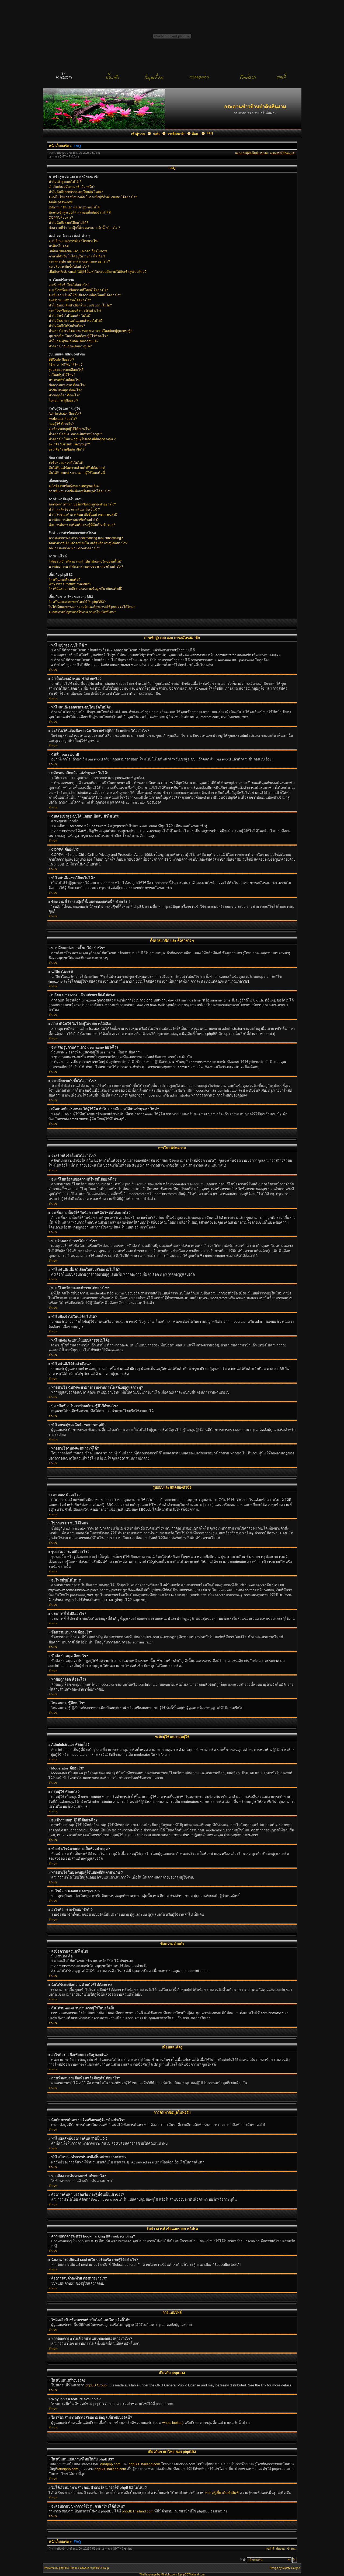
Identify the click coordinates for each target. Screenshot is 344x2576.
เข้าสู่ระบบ (138, 133)
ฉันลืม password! (61, 202)
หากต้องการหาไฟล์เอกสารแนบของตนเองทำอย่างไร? (86, 566)
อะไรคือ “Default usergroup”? (69, 444)
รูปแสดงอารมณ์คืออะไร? (66, 370)
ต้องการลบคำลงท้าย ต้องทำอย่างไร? (74, 548)
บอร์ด (156, 133)
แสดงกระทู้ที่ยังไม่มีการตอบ (251, 152)
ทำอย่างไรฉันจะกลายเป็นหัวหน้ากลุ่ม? (75, 434)
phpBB (63, 2568)
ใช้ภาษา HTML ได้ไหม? (66, 364)
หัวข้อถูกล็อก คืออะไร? (64, 395)
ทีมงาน (280, 2548)
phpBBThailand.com (144, 2464)
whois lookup (172, 2423)
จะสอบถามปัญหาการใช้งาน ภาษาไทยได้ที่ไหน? (82, 612)
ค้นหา (195, 133)
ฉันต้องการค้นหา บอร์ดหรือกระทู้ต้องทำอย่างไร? (82, 504)
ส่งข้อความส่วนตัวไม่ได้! (66, 463)
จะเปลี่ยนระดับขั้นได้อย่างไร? (69, 266)
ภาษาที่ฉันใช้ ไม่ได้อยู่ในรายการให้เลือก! (77, 256)
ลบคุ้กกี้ (270, 2548)
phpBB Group (96, 2385)
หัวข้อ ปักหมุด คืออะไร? (65, 390)
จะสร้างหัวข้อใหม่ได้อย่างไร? (69, 285)
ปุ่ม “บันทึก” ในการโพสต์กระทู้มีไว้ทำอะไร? (78, 336)
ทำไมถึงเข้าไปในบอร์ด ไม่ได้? (70, 315)
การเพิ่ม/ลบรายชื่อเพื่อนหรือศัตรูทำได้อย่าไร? (80, 491)
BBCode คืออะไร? (61, 359)
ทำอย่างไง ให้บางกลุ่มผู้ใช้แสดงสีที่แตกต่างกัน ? (82, 439)
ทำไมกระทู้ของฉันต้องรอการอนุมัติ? (74, 341)
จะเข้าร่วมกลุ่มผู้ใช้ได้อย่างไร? (70, 429)
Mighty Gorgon (291, 2568)
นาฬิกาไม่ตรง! (59, 246)
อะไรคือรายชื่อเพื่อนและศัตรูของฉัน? (74, 486)
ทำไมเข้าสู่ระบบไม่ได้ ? (65, 182)
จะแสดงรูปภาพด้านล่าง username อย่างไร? (79, 261)
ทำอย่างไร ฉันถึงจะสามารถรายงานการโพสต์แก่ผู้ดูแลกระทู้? (90, 331)
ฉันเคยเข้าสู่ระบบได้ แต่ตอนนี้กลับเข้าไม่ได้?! (80, 212)
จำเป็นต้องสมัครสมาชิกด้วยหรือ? (72, 187)
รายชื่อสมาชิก (176, 133)
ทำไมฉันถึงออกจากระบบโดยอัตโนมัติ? (76, 192)
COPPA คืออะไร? (61, 217)
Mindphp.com (110, 2464)
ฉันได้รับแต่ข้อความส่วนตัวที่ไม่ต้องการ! (77, 468)
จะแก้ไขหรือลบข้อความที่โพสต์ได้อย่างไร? (78, 290)
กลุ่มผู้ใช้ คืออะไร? (61, 424)
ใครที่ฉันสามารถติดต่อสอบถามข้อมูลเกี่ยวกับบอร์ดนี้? (86, 589)
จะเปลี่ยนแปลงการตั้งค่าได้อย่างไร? (74, 241)
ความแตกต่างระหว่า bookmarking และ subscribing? (86, 538)
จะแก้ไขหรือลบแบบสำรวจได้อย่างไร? (75, 310)
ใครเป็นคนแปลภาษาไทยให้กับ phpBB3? (77, 602)
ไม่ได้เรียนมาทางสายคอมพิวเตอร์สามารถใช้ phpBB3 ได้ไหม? (92, 607)
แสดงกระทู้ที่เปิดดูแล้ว (283, 152)
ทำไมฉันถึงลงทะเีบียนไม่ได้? (68, 223)
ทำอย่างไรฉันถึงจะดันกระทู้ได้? (70, 346)
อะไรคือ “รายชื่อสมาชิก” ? (67, 449)
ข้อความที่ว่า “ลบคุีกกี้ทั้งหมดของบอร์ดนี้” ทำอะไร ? (84, 228)
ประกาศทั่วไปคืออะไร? (65, 380)
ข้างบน (53, 669)
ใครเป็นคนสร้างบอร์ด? (65, 580)
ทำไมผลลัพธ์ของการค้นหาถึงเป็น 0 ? (74, 509)
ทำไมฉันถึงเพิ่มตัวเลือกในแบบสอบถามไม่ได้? (80, 305)
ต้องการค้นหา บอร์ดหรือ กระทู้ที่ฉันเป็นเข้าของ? (82, 525)
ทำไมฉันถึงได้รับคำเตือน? (67, 326)
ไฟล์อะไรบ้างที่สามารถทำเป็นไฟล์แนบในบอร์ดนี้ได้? (85, 561)
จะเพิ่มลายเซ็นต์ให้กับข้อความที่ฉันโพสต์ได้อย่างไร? (85, 295)
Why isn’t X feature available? (70, 584)
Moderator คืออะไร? (63, 419)
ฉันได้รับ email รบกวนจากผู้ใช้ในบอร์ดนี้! (77, 473)
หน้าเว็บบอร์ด (59, 146)
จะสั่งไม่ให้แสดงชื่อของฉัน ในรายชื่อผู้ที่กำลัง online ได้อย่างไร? (93, 197)
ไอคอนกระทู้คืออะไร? (63, 400)
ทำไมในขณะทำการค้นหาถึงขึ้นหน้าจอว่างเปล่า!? (83, 514)
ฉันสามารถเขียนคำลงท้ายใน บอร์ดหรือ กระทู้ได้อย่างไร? (88, 543)
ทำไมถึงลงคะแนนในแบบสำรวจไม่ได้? (76, 321)
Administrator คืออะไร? (65, 414)
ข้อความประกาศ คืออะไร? (67, 385)
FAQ (210, 133)
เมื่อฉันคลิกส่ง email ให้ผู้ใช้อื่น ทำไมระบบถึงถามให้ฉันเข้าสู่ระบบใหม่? (98, 272)
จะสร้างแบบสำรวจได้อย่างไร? (70, 300)
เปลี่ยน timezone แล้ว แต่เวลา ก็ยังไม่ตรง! (78, 251)
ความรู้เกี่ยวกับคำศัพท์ (222, 2493)
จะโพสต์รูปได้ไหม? (62, 375)
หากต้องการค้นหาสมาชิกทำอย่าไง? (74, 520)
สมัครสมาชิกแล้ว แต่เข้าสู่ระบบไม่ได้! (75, 207)
